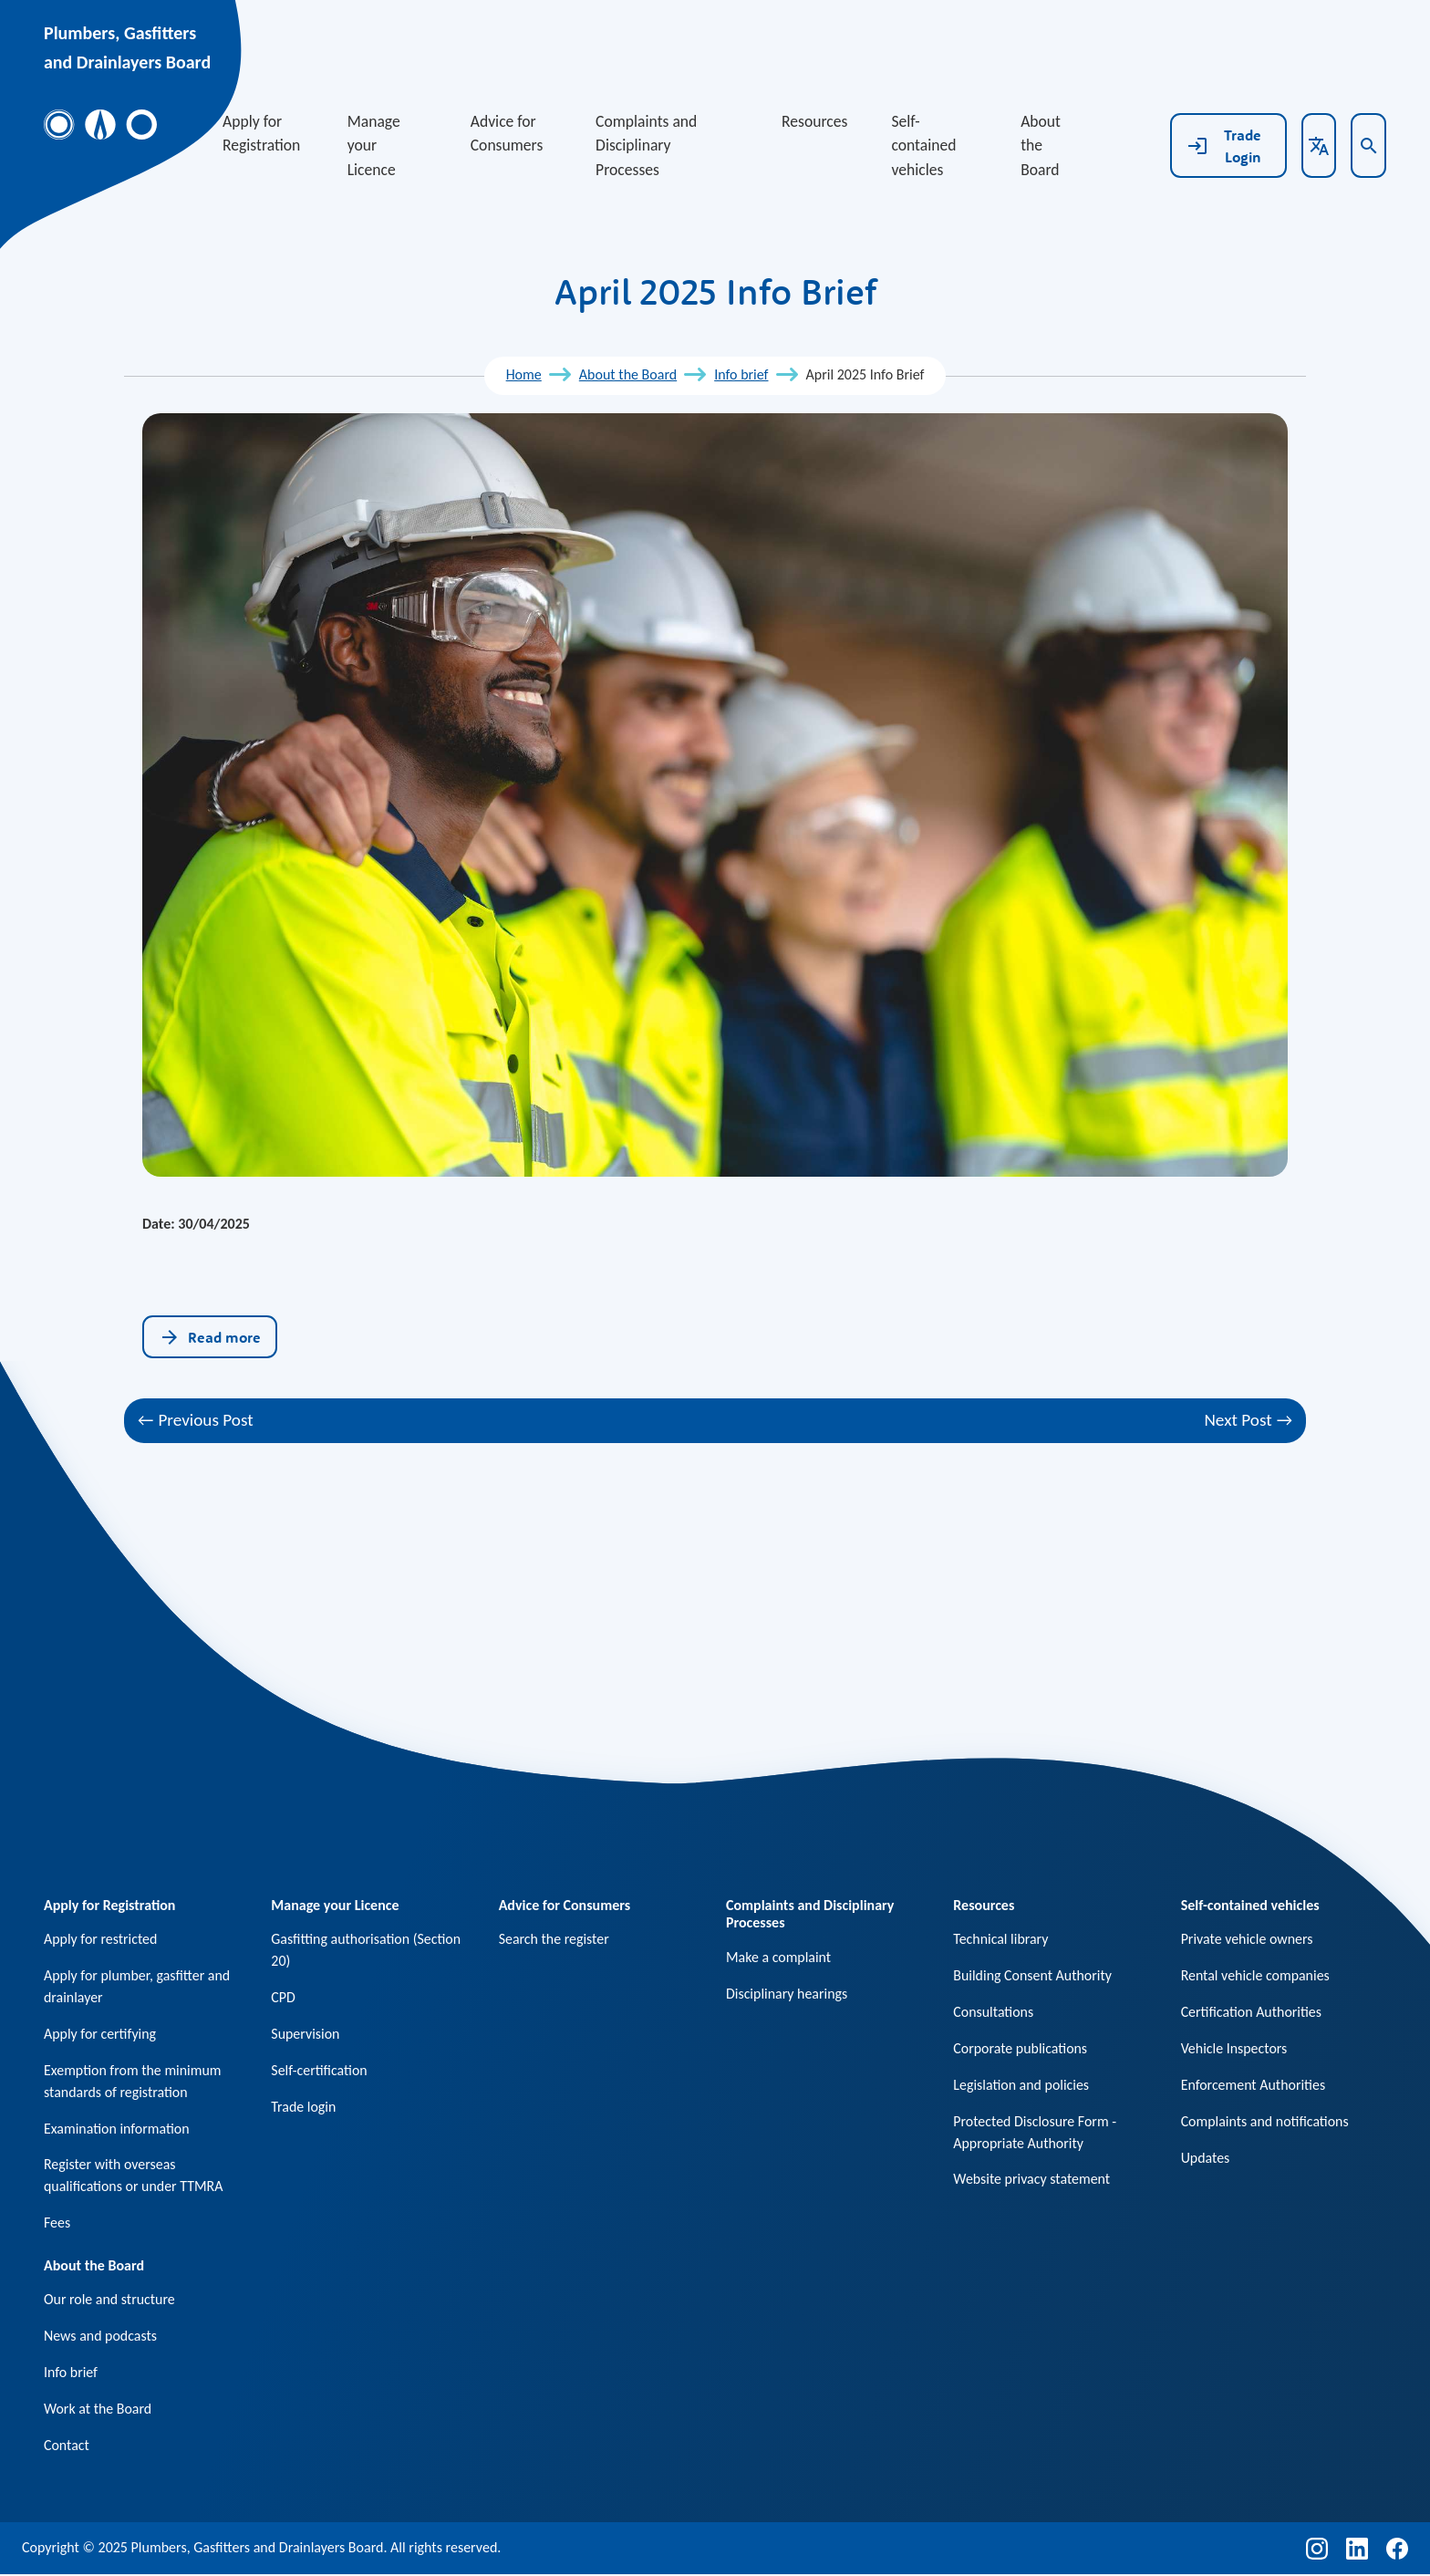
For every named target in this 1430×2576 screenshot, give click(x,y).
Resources (814, 121)
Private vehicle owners (1247, 1939)
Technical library (1001, 1939)
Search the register (554, 1939)
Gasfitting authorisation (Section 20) (366, 1949)
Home (524, 374)
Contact (66, 2447)
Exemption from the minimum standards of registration (133, 2081)
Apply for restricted (101, 1939)
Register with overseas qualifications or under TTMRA (134, 2176)
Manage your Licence (373, 145)
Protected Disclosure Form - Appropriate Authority (1035, 2132)
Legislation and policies (1021, 2084)
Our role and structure (110, 2301)
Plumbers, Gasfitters (120, 33)
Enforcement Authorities (1253, 2084)
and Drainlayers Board (127, 62)
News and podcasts (101, 2337)
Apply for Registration (261, 133)
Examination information (117, 2128)
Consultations (993, 2011)
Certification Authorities (1251, 2011)
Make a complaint (779, 1957)
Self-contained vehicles (923, 145)
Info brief (741, 374)
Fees (57, 2223)
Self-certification (319, 2070)
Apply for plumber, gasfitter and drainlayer (137, 1986)
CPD (283, 1997)
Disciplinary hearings (787, 1993)
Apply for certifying (100, 2033)
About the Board (1041, 145)
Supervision (305, 2033)
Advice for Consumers (507, 133)
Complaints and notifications (1265, 2121)
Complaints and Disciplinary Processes (646, 145)
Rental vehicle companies (1256, 1975)
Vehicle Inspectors (1234, 2048)
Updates (1205, 2157)
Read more (210, 1337)
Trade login (303, 2106)
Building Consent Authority (1033, 1975)
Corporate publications (1020, 2048)
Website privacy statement (1032, 2179)
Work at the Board (98, 2410)
